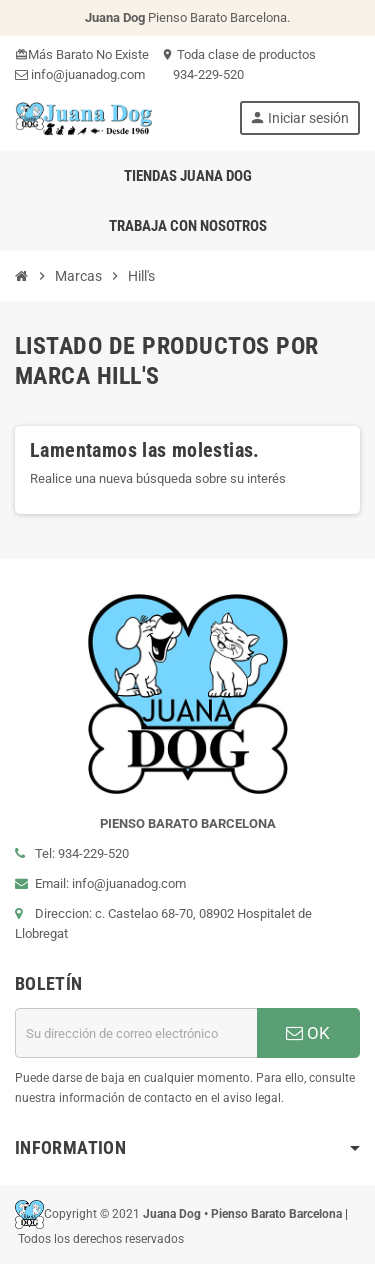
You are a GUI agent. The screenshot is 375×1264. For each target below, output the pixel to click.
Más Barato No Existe (82, 54)
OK (308, 1033)
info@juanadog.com (80, 74)
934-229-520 (200, 74)
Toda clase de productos (238, 54)
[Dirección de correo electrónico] (136, 1033)
